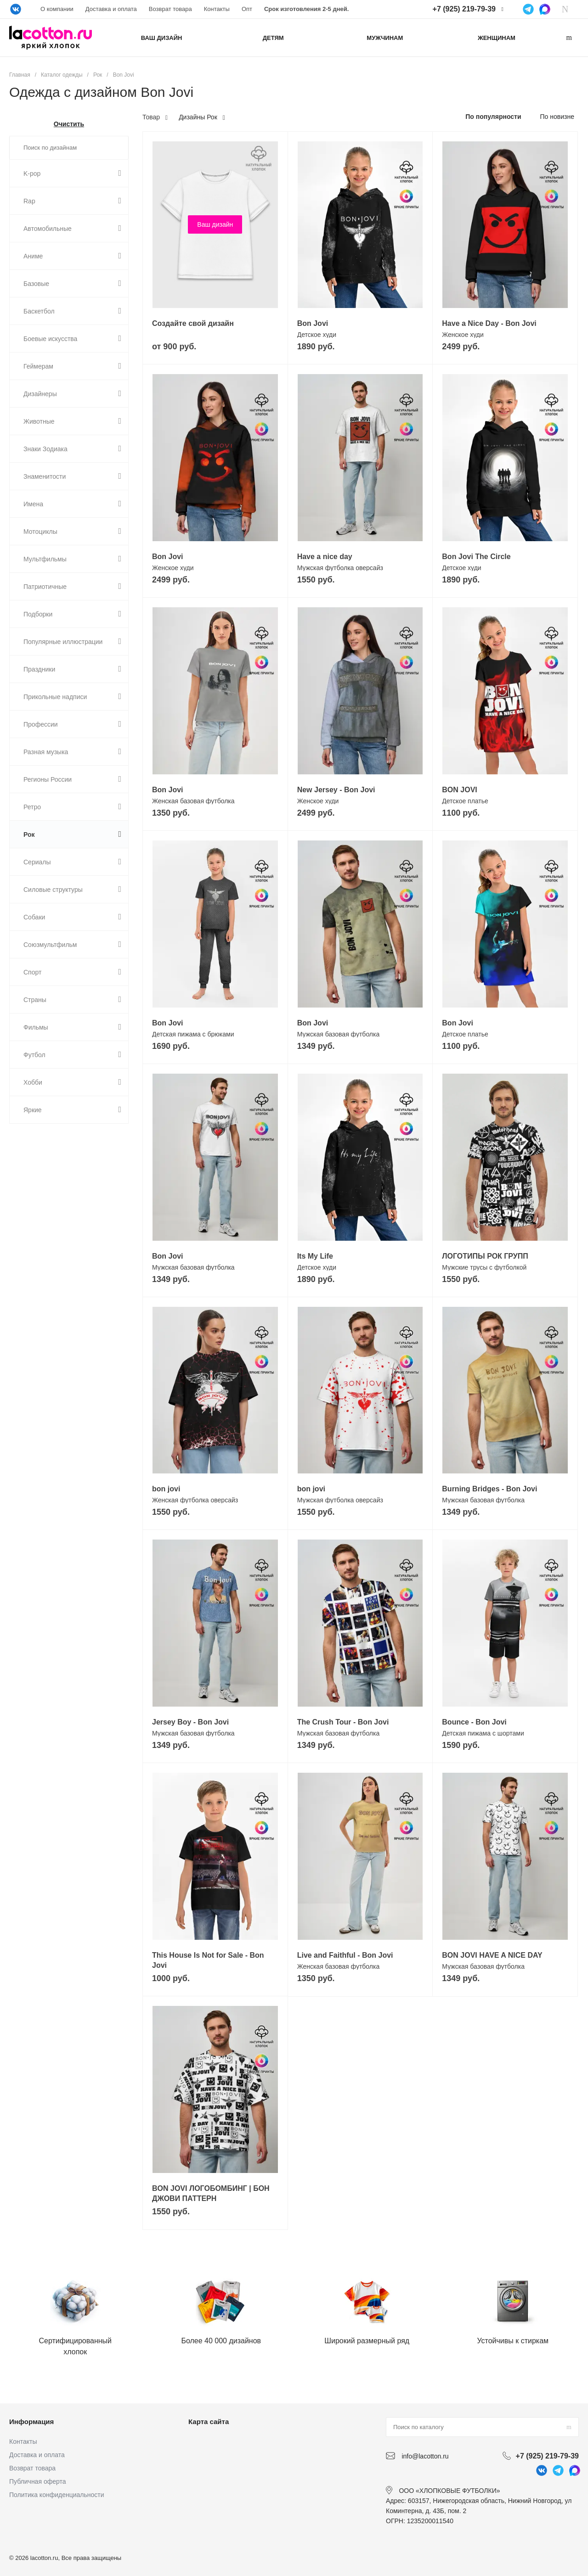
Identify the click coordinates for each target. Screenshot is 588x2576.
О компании (57, 9)
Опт (247, 9)
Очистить (69, 124)
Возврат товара (170, 9)
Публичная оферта (37, 2481)
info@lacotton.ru (424, 2456)
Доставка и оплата (111, 9)
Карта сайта (208, 2421)
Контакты (217, 9)
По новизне (557, 116)
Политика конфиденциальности (56, 2494)
